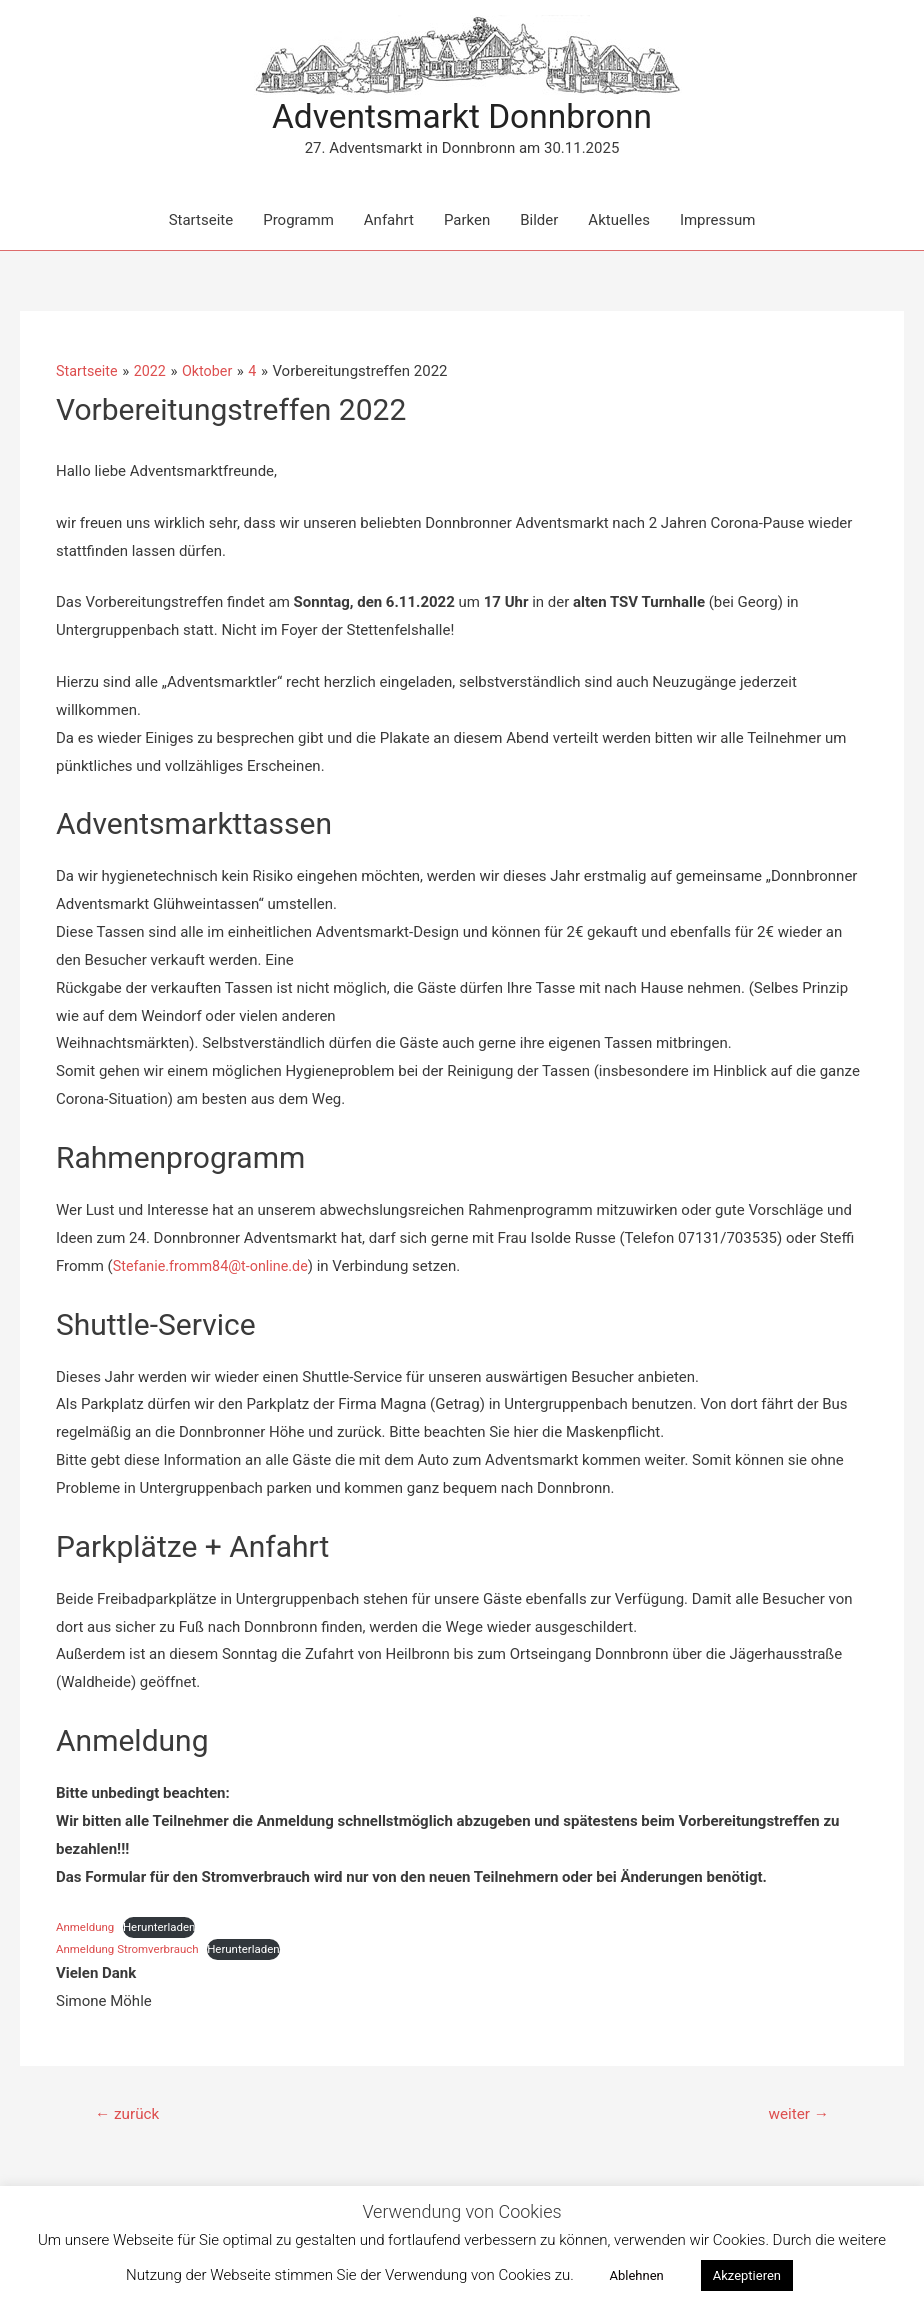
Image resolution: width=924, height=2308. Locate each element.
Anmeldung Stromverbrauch (130, 1951)
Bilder (539, 222)
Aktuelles (619, 222)
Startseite (201, 222)
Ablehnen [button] (636, 2275)
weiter (796, 2116)
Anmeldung (86, 1928)
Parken (467, 222)
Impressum (717, 222)
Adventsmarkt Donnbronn (462, 117)
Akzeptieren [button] (747, 2275)
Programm (298, 222)
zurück (129, 2116)
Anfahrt (389, 222)
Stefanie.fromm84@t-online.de (215, 1267)
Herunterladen (164, 1928)
